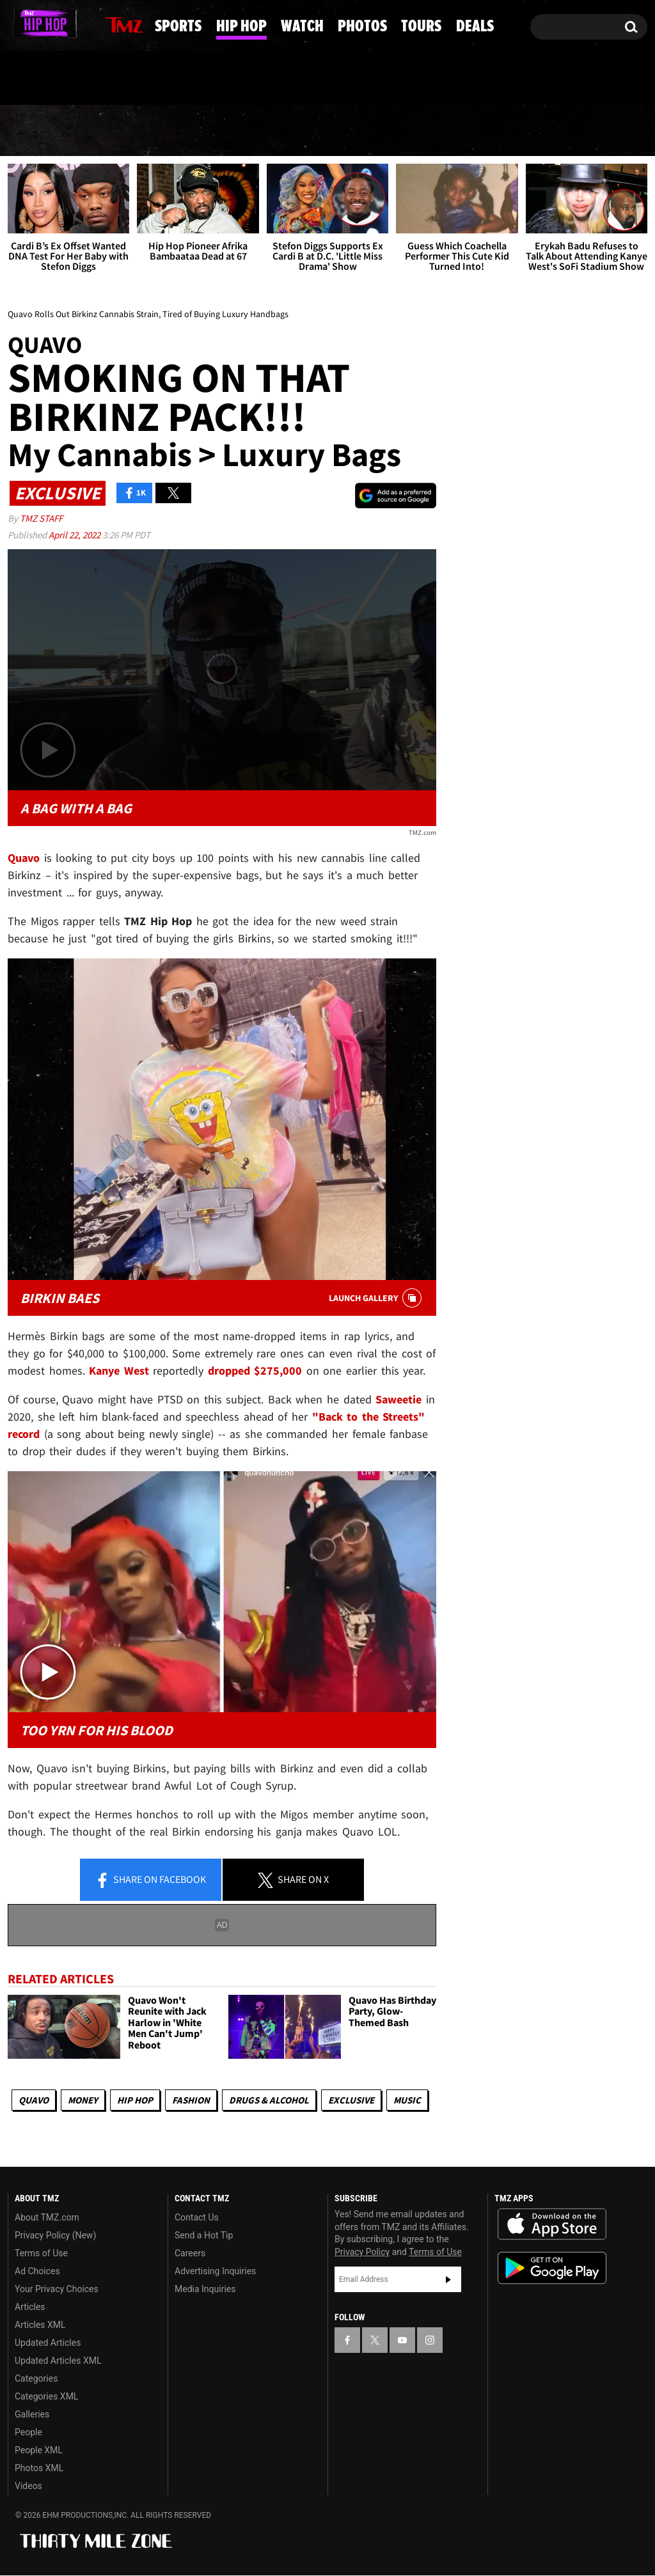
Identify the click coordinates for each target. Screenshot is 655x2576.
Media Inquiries (205, 2289)
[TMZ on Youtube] (59, 24)
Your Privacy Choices (57, 2289)
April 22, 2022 (75, 535)
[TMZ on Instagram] (84, 23)
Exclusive (351, 2100)
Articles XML (40, 2325)
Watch (326, 131)
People (28, 2433)
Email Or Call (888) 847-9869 (154, 79)
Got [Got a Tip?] (48, 78)
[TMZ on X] (37, 24)
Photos (422, 131)
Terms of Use (41, 2254)
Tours (516, 131)
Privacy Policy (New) (55, 2236)
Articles (30, 2307)
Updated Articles (48, 2343)
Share (150, 1880)
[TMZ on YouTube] (402, 2340)
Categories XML (46, 2397)
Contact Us (197, 2218)
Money (83, 2100)
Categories (36, 2379)
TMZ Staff (41, 518)
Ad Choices (37, 2272)
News (39, 130)
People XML (39, 2451)
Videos (28, 2486)
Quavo (34, 2100)
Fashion (191, 2100)
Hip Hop (229, 131)
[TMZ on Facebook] (18, 24)
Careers (190, 2254)
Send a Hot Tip (204, 2236)
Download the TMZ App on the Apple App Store (552, 2225)
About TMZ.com (47, 2218)
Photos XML (39, 2468)
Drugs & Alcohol (269, 2100)
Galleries (32, 2415)
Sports (128, 131)
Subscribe (448, 2279)
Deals (602, 131)
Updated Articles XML (58, 2361)
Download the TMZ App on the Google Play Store (552, 2268)
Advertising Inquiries (215, 2272)
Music (407, 2100)
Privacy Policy (362, 2252)
